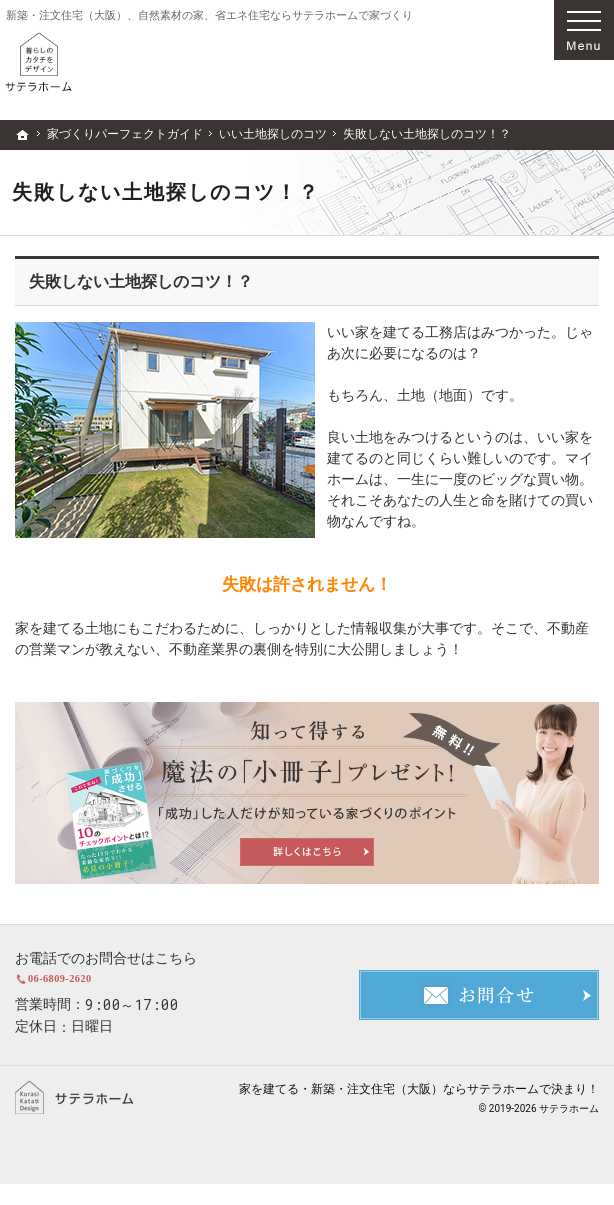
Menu (584, 30)
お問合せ (479, 1006)
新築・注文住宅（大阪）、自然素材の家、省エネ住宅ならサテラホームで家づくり (209, 15)
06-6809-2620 (132, 989)
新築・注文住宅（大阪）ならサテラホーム (425, 1109)
